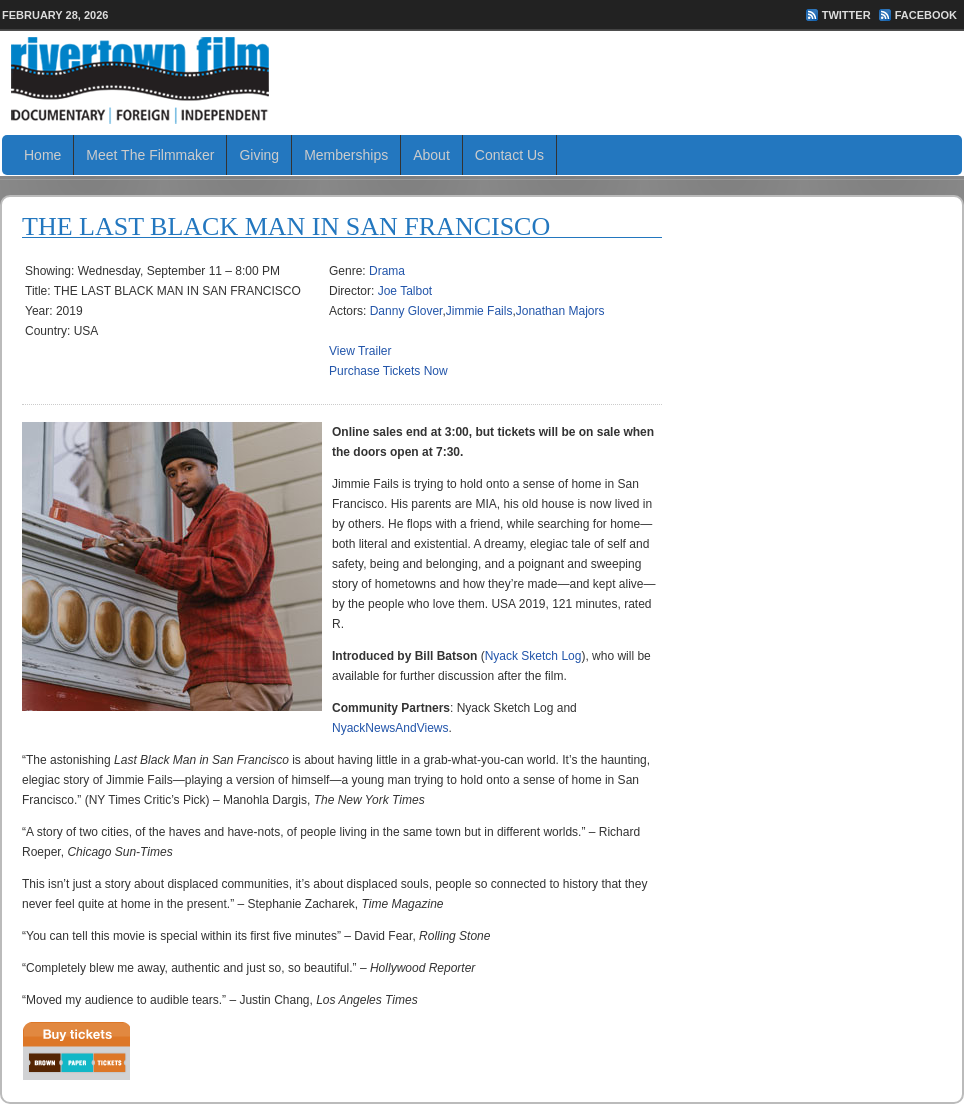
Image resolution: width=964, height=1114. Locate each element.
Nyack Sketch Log (533, 656)
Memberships (346, 155)
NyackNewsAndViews (390, 728)
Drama (387, 271)
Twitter (846, 15)
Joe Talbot (405, 291)
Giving (259, 155)
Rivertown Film (482, 80)
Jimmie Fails (479, 311)
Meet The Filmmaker (150, 155)
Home (42, 155)
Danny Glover (406, 311)
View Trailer (360, 351)
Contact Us (509, 155)
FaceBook (926, 15)
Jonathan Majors (560, 311)
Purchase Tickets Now (388, 371)
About (431, 155)
